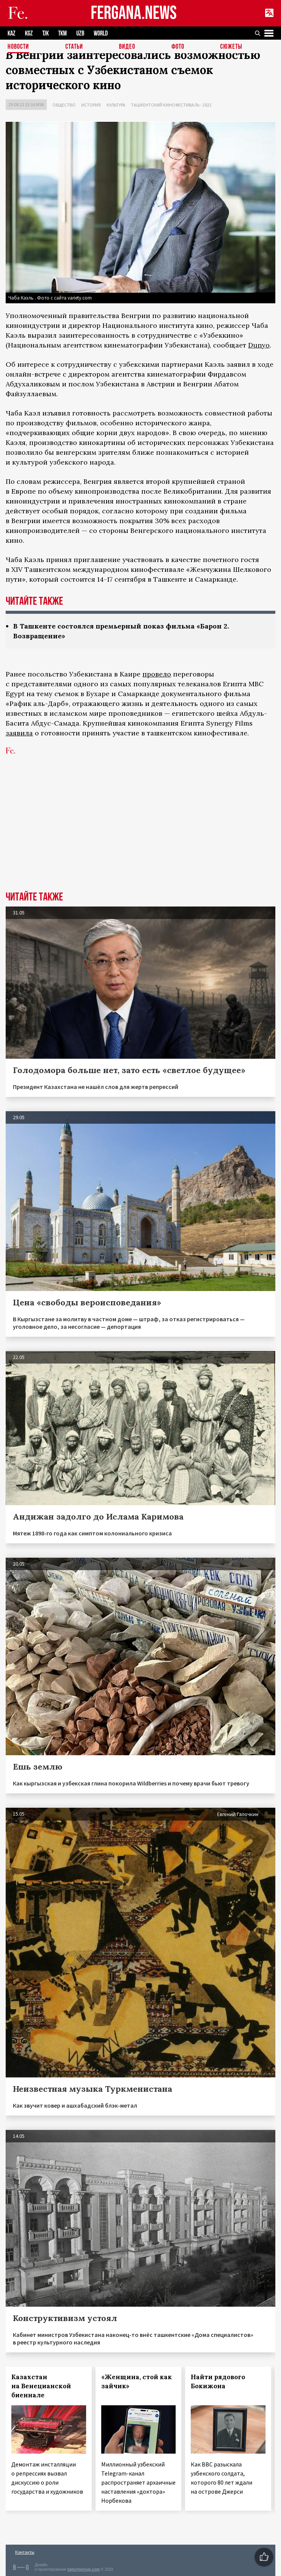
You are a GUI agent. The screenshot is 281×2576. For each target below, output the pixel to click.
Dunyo (259, 345)
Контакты (24, 2552)
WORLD (101, 33)
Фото (177, 47)
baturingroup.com (83, 2569)
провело (156, 674)
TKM (62, 33)
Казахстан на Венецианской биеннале (41, 2386)
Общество (64, 105)
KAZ (11, 33)
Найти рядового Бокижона (218, 2381)
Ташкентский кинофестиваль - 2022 (171, 105)
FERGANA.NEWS (134, 13)
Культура (116, 105)
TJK (45, 33)
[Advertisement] (140, 835)
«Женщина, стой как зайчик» (136, 2381)
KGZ (29, 33)
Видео (127, 47)
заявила (19, 733)
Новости (18, 47)
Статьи (74, 47)
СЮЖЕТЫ (231, 47)
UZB (80, 33)
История (91, 105)
